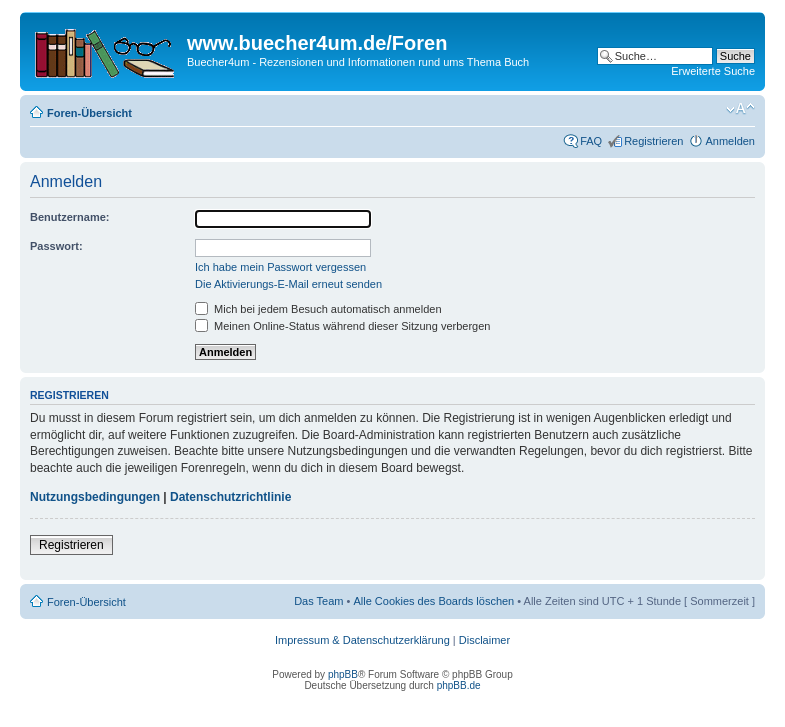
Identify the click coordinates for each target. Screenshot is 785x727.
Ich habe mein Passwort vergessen (280, 267)
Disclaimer (484, 640)
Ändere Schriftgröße (740, 109)
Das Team (318, 601)
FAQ (591, 141)
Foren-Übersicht (89, 113)
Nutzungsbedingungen (95, 497)
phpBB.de (459, 685)
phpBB (343, 674)
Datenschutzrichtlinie (230, 497)
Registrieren (653, 141)
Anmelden (730, 141)
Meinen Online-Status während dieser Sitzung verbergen (342, 326)
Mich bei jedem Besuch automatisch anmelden (318, 309)
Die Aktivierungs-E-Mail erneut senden (288, 284)
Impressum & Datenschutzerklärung (362, 640)
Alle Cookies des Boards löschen (433, 601)
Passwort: (56, 246)
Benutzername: (69, 217)
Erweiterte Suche (713, 71)
